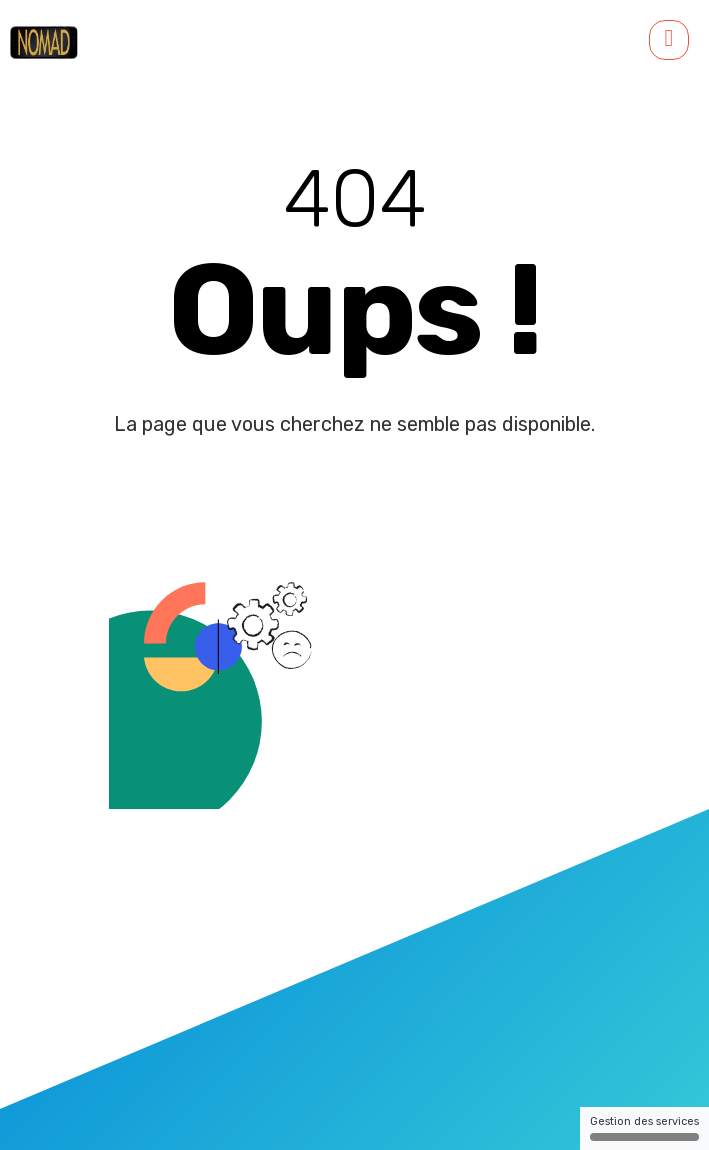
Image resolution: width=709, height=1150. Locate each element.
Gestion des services (644, 1128)
